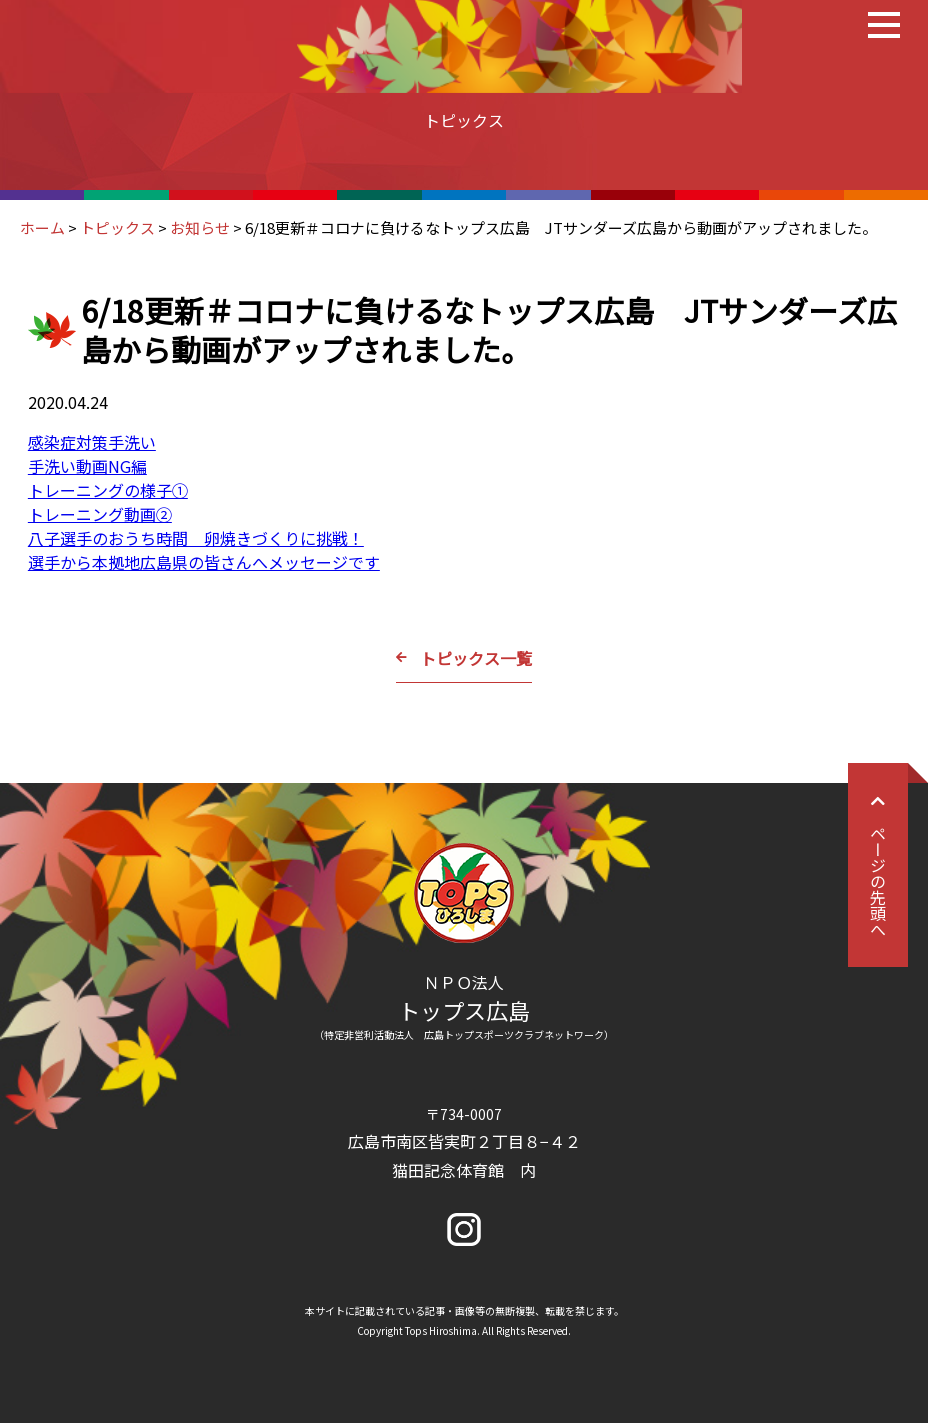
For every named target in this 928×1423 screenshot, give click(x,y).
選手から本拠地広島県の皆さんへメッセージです (204, 562)
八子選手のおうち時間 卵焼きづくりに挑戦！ (196, 538)
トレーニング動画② (100, 514)
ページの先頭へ (878, 865)
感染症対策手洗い (92, 442)
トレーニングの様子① (108, 490)
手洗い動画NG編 (87, 466)
